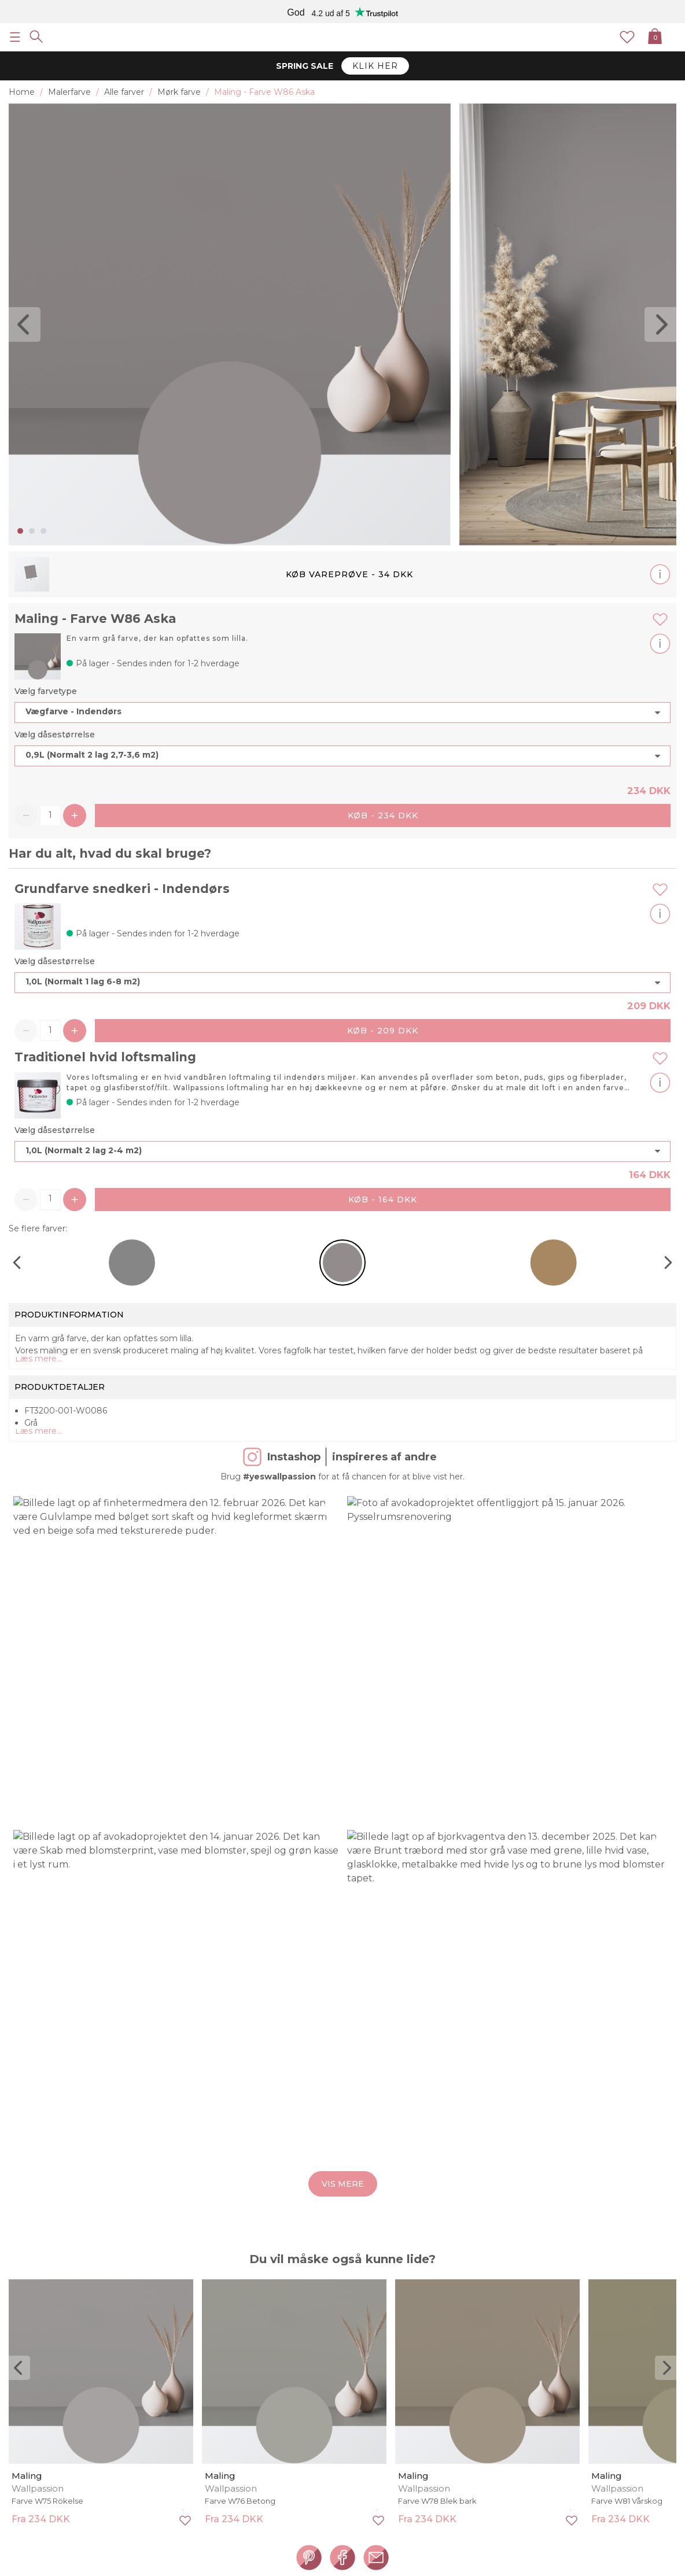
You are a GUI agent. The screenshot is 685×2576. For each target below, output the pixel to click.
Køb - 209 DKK (382, 1030)
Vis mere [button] (343, 2184)
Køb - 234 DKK (383, 815)
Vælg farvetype (45, 691)
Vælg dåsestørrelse (54, 734)
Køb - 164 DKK (382, 1199)
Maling (27, 2475)
